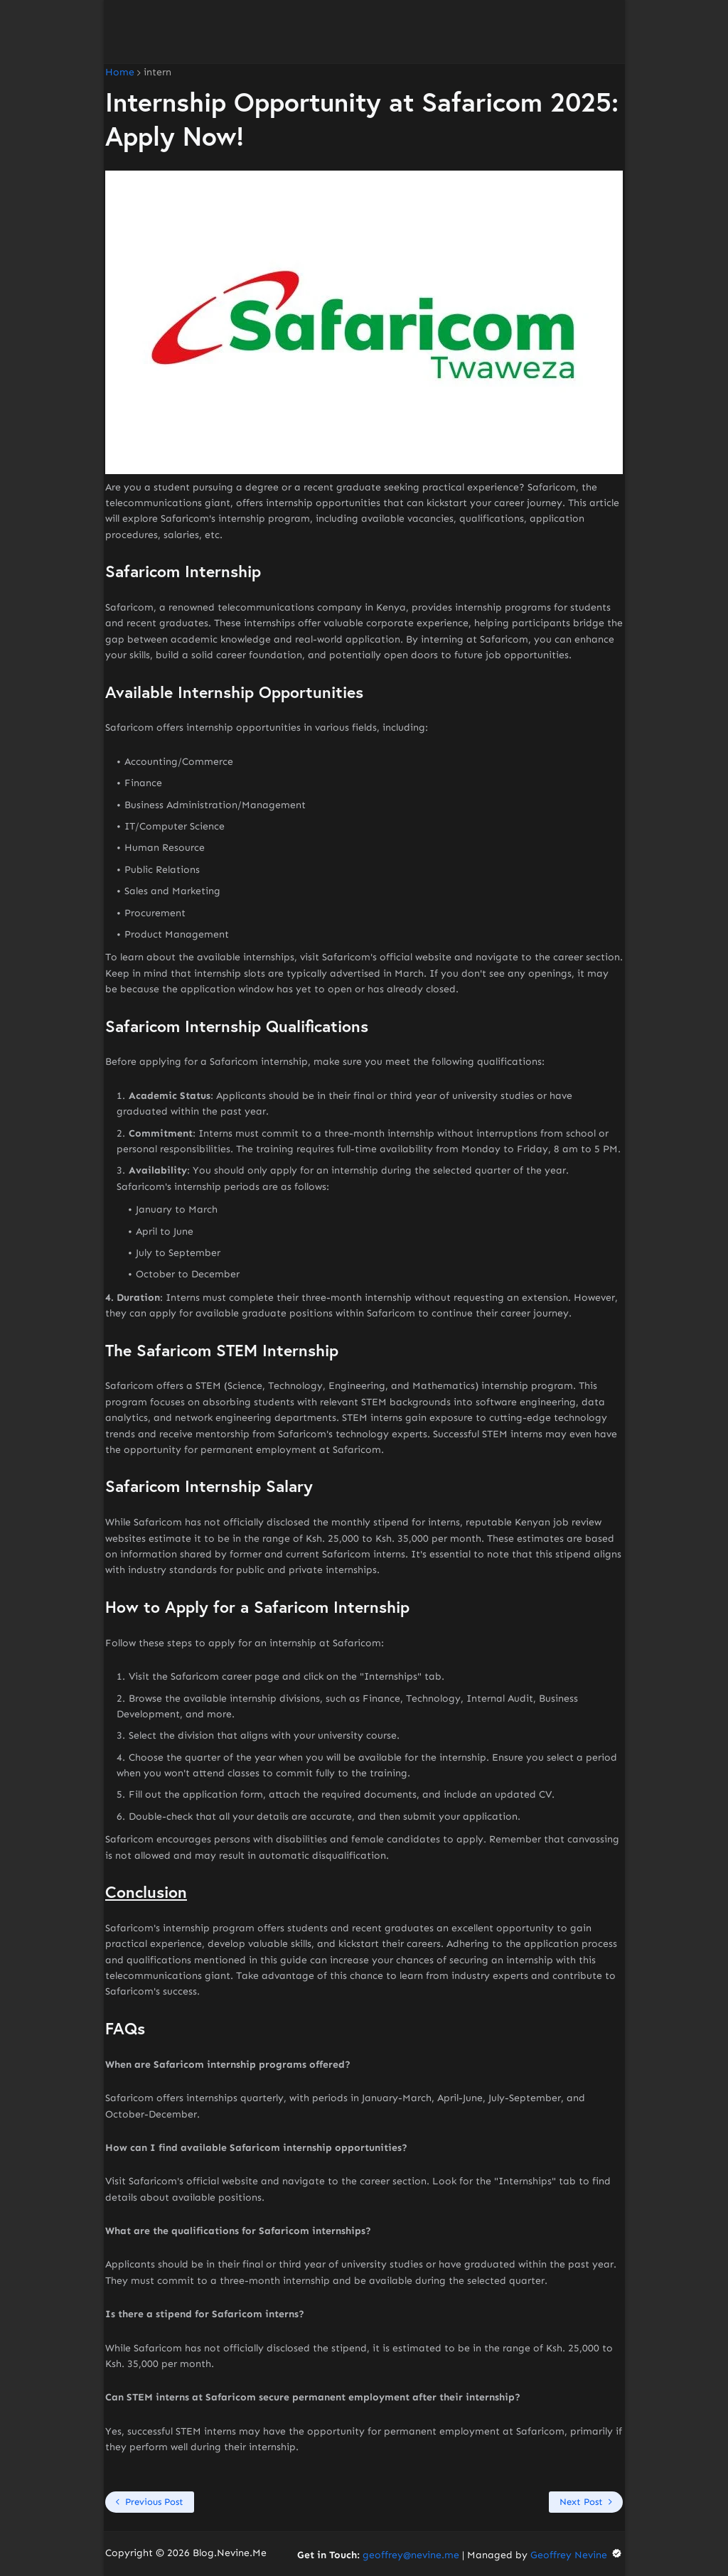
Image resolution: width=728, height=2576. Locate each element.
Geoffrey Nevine (576, 2555)
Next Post (581, 2501)
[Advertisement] (364, 32)
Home (119, 72)
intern (157, 72)
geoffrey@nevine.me (411, 2555)
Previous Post (154, 2501)
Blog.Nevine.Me (230, 2553)
